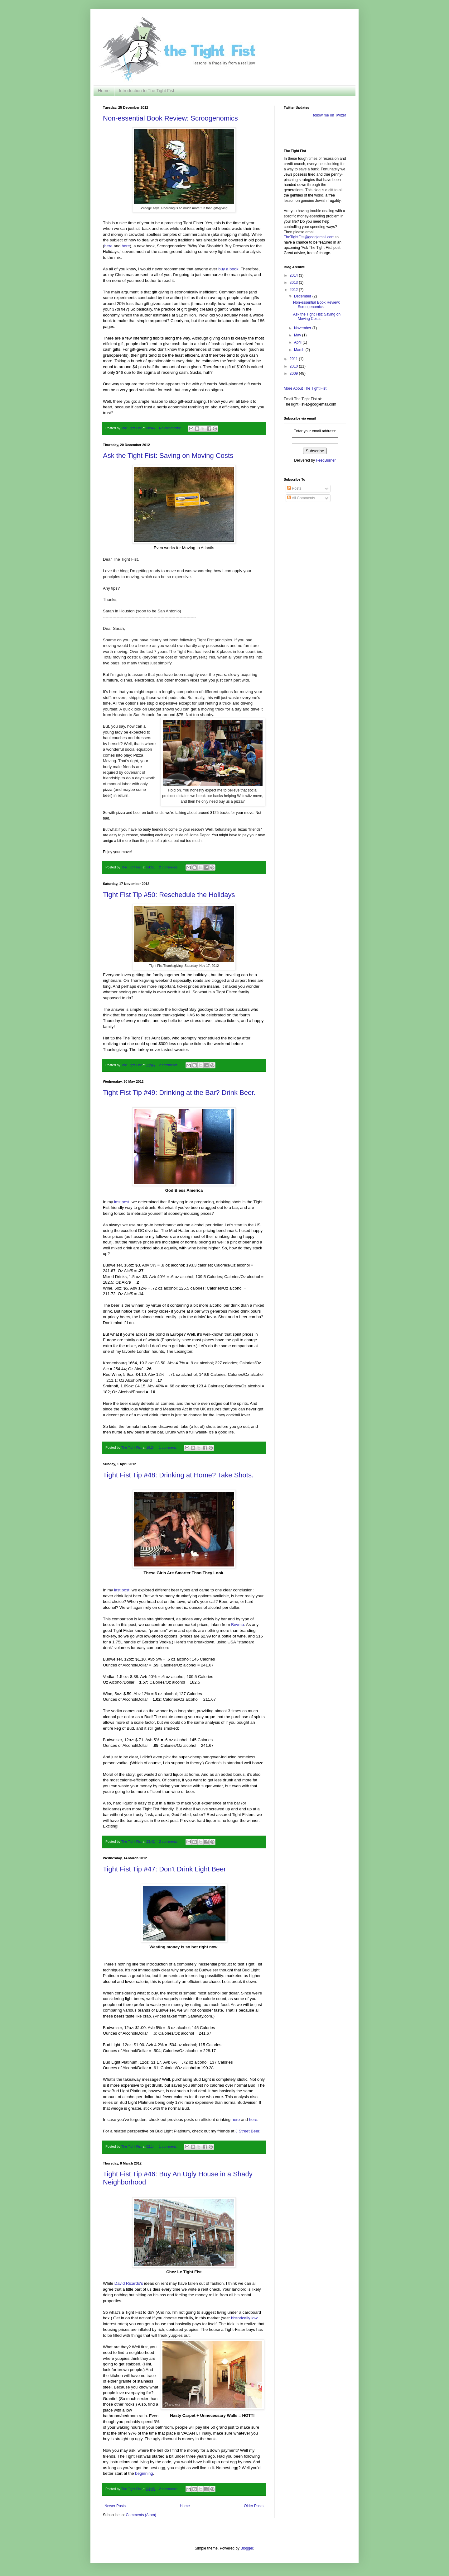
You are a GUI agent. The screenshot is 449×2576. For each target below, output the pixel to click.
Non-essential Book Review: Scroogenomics (170, 118)
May (298, 335)
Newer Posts (115, 2506)
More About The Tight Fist (305, 388)
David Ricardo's (128, 2283)
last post (121, 1202)
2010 (294, 366)
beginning (144, 2473)
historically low (244, 2318)
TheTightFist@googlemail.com (309, 237)
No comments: (170, 428)
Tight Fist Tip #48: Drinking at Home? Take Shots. (178, 1475)
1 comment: (168, 1447)
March (300, 350)
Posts (294, 488)
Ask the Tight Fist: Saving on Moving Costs (168, 455)
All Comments (301, 498)
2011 (294, 359)
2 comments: (169, 867)
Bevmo (237, 1624)
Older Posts (253, 2506)
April (298, 342)
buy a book (228, 269)
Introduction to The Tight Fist (146, 90)
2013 (294, 282)
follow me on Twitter (329, 115)
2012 (294, 290)
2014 (294, 275)
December (303, 296)
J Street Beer (247, 2131)
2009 (294, 373)
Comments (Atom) (141, 2515)
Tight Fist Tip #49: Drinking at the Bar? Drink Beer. (179, 1092)
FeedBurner (326, 460)
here (108, 246)
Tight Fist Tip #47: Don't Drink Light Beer (164, 1869)
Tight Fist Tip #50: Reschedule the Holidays (169, 895)
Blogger (246, 2548)
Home (103, 90)
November (303, 328)
